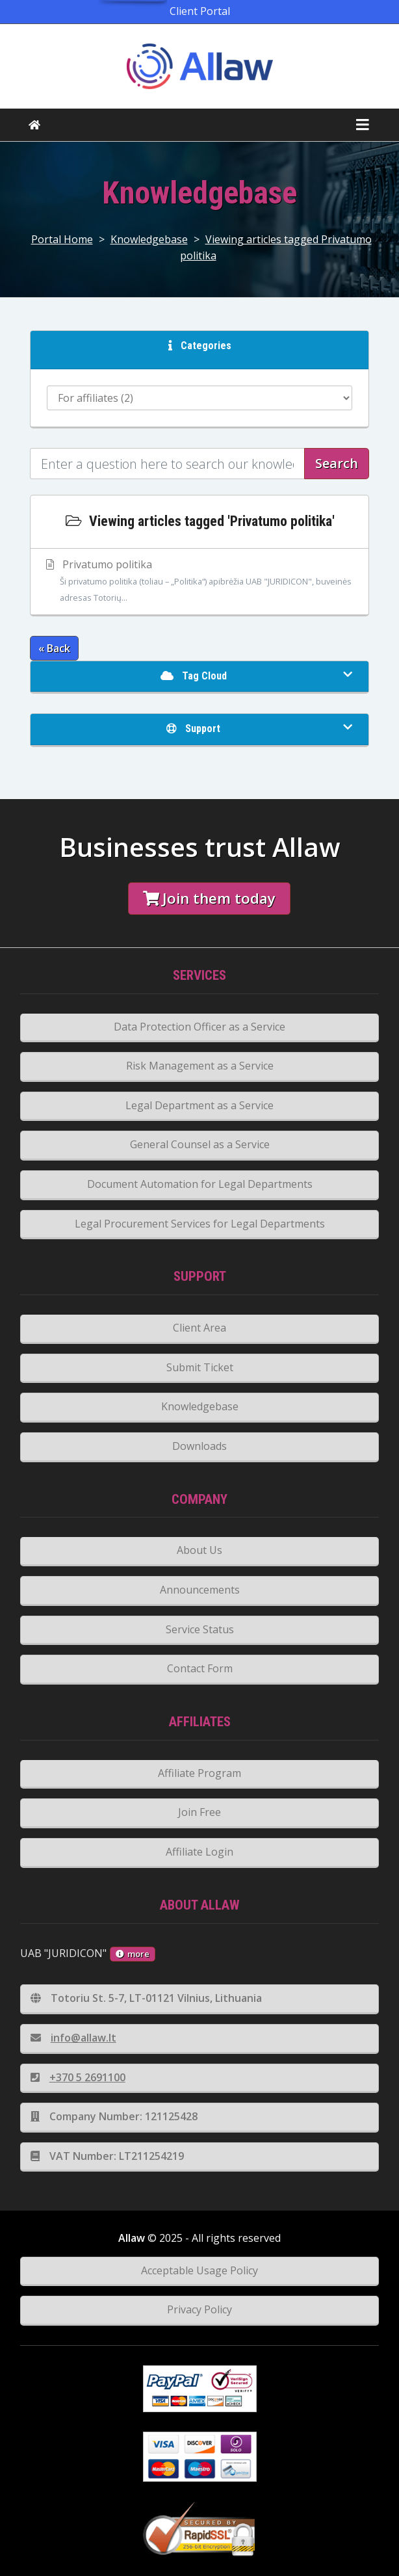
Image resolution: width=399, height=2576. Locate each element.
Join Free (199, 1812)
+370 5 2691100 (78, 2077)
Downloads (199, 1446)
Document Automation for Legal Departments (200, 1184)
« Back (54, 648)
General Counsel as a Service (200, 1144)
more (132, 1954)
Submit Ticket (199, 1367)
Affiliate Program (199, 1773)
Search (336, 463)
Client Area (199, 1328)
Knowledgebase (149, 239)
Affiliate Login (199, 1852)
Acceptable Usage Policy (199, 2270)
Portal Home (62, 239)
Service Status (200, 1629)
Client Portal (200, 11)
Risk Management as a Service (200, 1065)
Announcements (200, 1590)
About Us (199, 1550)
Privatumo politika (200, 582)
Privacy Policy (199, 2309)
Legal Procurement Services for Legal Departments (200, 1223)
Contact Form (200, 1668)
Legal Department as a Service (199, 1105)
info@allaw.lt (73, 2038)
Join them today (209, 898)
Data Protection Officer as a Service (199, 1026)
